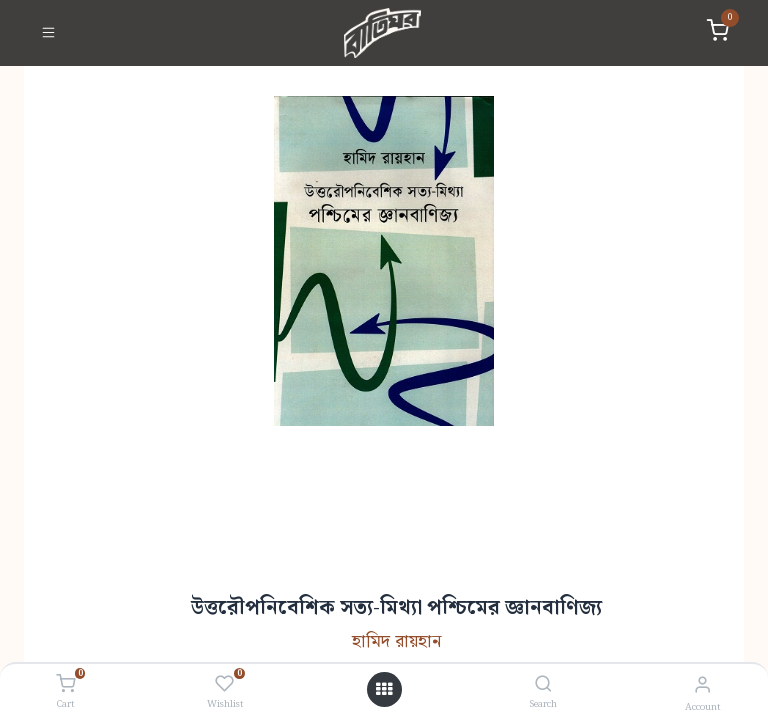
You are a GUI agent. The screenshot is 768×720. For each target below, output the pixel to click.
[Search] (543, 685)
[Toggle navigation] (48, 33)
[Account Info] (702, 685)
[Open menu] (384, 690)
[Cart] (65, 685)
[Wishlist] (224, 685)
